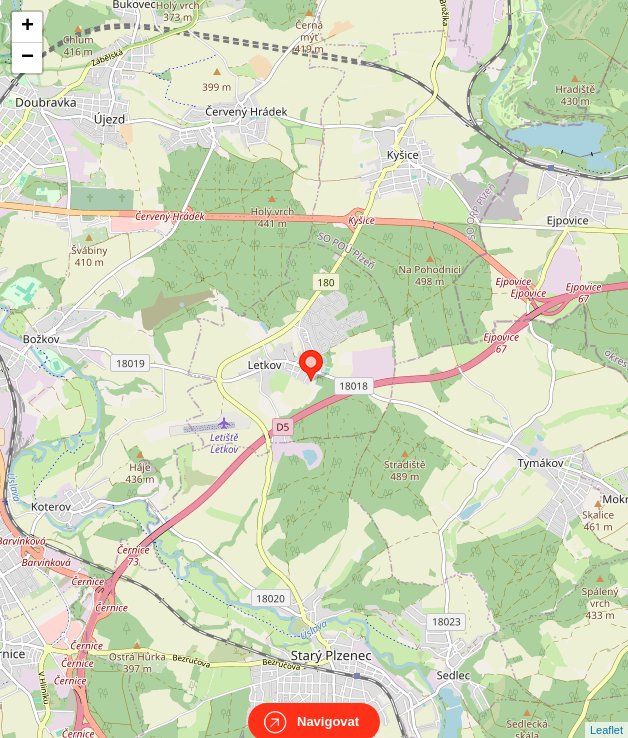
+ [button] (27, 27)
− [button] (27, 58)
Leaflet (606, 712)
